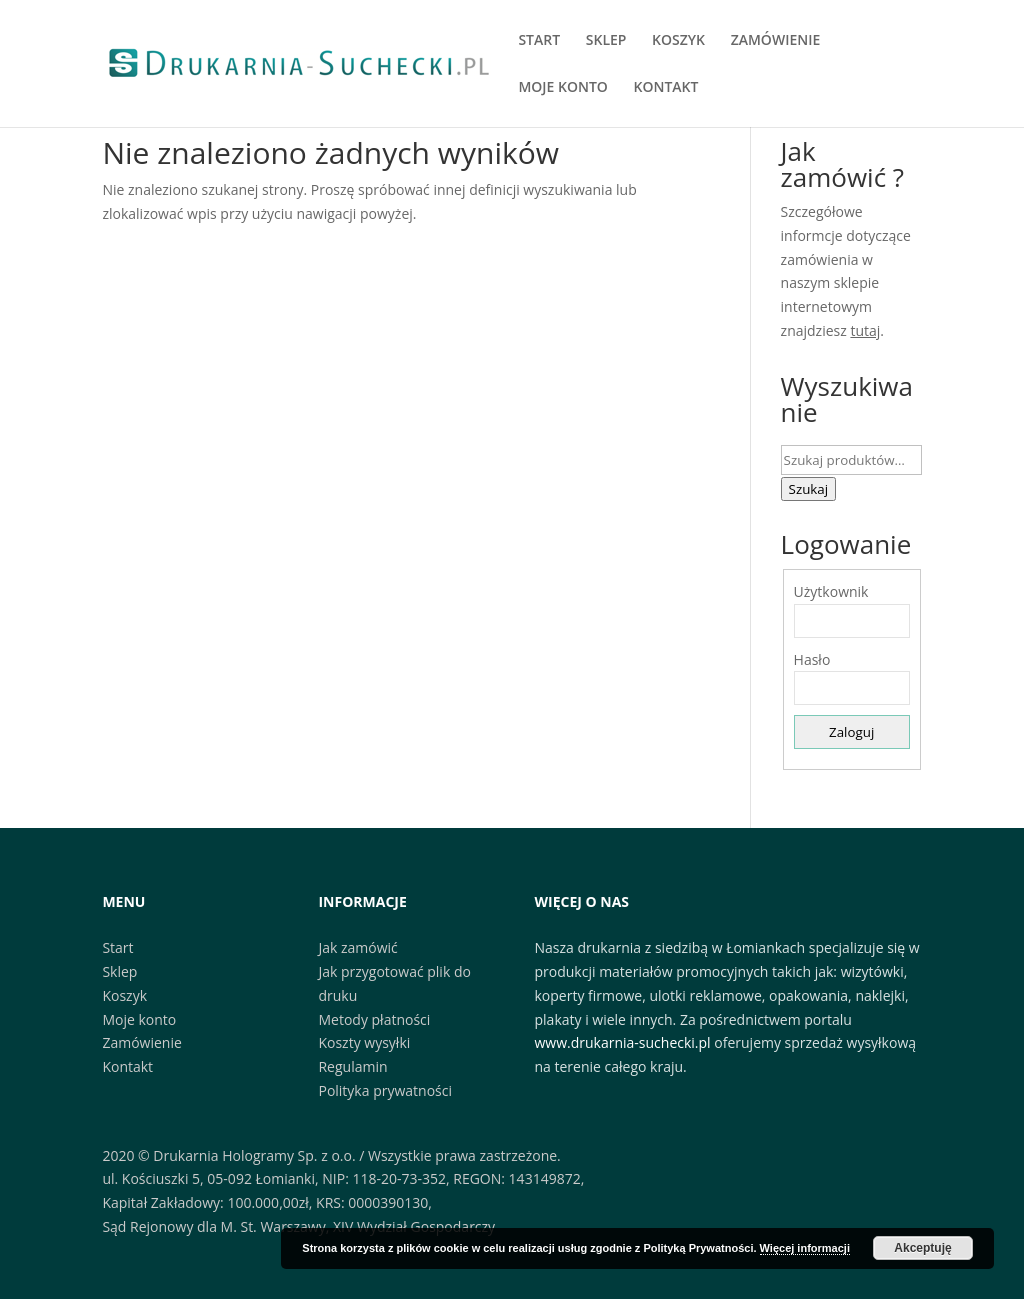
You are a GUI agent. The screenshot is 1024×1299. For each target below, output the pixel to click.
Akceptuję (922, 1248)
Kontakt (127, 1066)
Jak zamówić (357, 947)
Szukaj (809, 489)
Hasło (812, 659)
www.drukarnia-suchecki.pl (623, 1042)
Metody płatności (374, 1019)
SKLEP (606, 41)
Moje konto (139, 1019)
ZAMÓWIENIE (776, 41)
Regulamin (352, 1066)
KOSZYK (678, 41)
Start (117, 947)
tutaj (865, 330)
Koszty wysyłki (364, 1042)
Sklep (119, 971)
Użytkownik (831, 591)
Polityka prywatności (385, 1090)
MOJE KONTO (562, 88)
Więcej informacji (805, 1248)
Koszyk (124, 995)
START (539, 41)
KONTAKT (665, 88)
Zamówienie (141, 1042)
